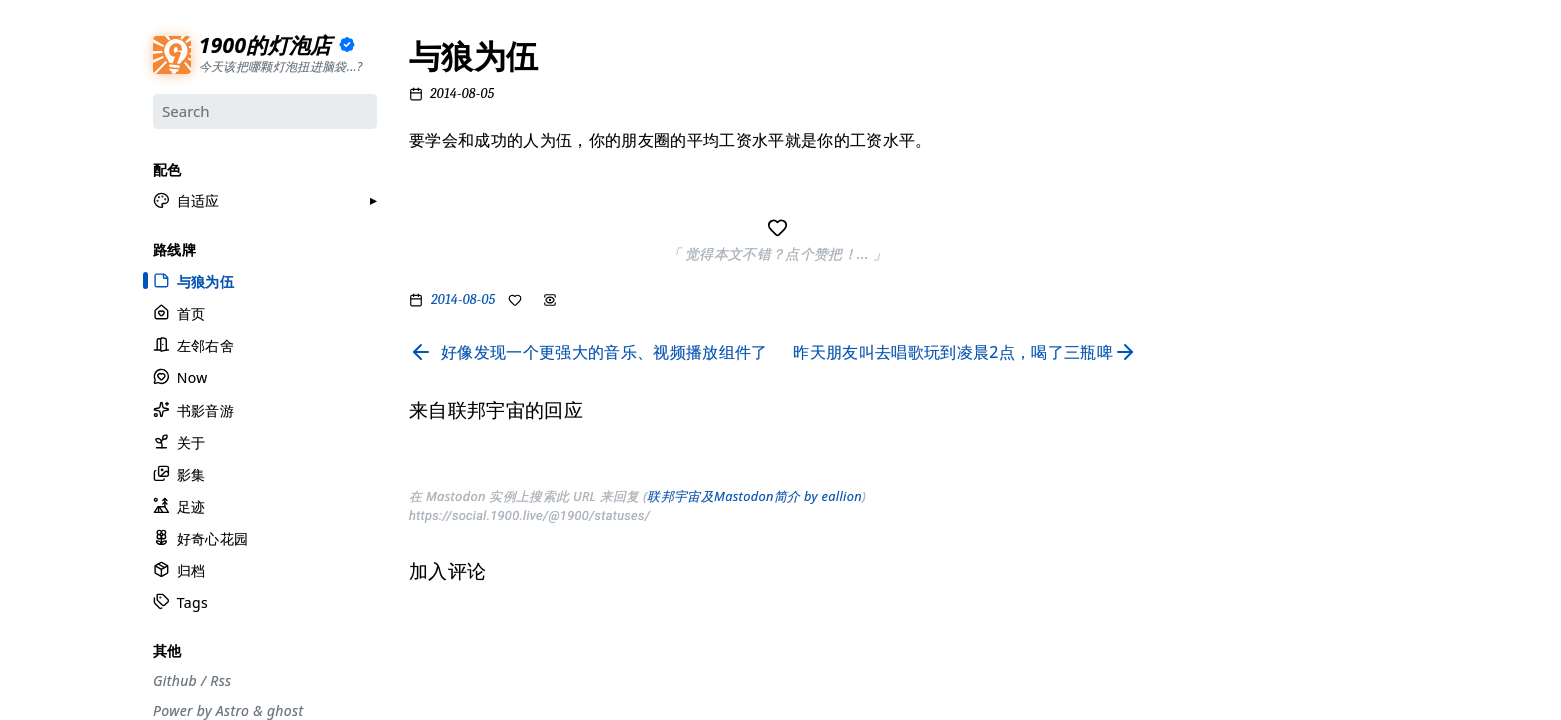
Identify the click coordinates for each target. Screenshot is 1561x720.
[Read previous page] (588, 352)
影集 (179, 473)
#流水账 (1199, 91)
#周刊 (1193, 349)
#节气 (1193, 116)
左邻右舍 (193, 344)
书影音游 (193, 408)
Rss (220, 680)
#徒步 (1193, 400)
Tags (180, 601)
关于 (179, 440)
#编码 (1193, 245)
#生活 (1193, 194)
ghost (285, 710)
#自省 (1193, 323)
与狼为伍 (193, 280)
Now (180, 376)
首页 (179, 312)
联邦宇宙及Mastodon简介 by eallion (754, 496)
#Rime (1196, 426)
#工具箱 (1199, 220)
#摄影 (1193, 142)
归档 (179, 569)
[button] (186, 200)
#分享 (1193, 65)
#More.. (1200, 452)
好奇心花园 (200, 537)
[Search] (265, 111)
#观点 (1193, 271)
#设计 (1193, 168)
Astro (232, 710)
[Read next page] (969, 352)
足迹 (179, 505)
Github (175, 680)
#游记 (1193, 297)
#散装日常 (1205, 374)
